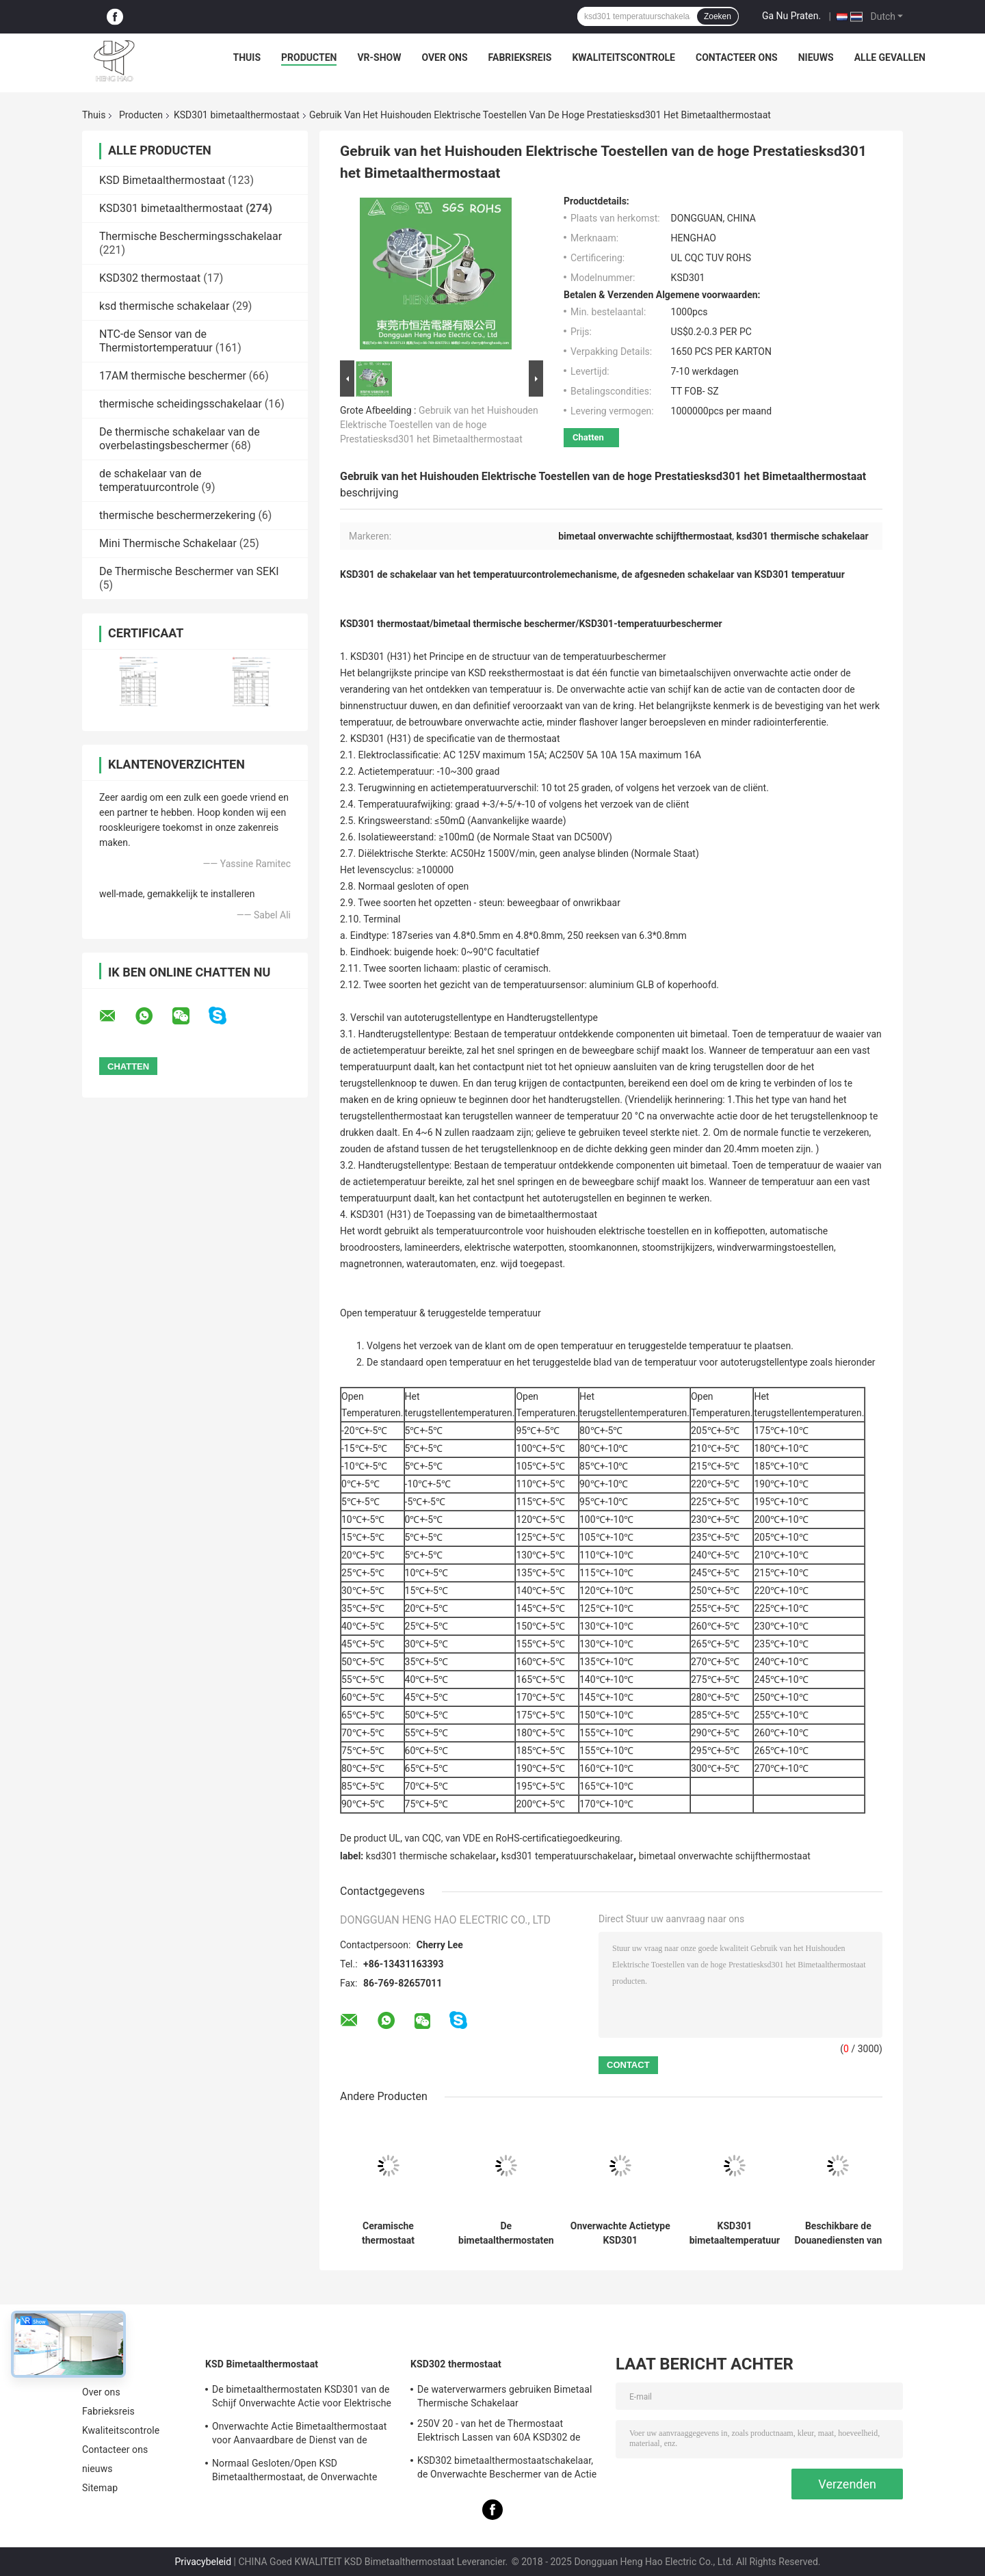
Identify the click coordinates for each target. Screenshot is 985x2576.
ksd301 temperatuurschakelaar (567, 1855)
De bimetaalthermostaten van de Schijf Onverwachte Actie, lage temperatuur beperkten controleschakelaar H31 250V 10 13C (506, 2233)
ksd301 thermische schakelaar (431, 1855)
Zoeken (717, 16)
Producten (309, 57)
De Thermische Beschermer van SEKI (189, 571)
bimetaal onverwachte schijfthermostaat (725, 1855)
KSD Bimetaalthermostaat (162, 180)
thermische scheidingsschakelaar (180, 403)
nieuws (816, 57)
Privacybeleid (202, 2561)
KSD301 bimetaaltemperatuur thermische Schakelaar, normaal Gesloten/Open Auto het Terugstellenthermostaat (734, 2233)
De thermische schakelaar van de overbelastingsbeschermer (179, 438)
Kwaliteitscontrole (623, 57)
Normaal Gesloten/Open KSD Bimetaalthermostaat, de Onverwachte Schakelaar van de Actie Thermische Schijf (303, 2472)
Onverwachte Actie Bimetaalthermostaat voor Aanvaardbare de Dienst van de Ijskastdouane (299, 2435)
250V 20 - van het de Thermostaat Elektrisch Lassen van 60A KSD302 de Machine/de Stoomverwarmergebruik (499, 2432)
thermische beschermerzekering (177, 515)
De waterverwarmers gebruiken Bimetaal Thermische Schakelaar (504, 2396)
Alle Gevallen (889, 57)
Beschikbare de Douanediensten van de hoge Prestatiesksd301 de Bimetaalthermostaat (838, 2233)
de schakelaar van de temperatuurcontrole (150, 480)
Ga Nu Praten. (791, 15)
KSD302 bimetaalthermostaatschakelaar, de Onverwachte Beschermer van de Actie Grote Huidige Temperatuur (506, 2469)
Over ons (444, 57)
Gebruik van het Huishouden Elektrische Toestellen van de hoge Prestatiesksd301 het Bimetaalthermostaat (439, 424)
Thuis (247, 57)
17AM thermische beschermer (172, 375)
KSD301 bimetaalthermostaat (237, 114)
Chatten (588, 437)
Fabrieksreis (520, 57)
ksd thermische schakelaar (164, 306)
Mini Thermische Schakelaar (168, 543)
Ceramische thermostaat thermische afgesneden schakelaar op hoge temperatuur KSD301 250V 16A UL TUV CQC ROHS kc (388, 2233)
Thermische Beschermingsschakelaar (190, 236)
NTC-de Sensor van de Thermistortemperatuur (156, 341)
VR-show (379, 57)
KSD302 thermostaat (149, 277)
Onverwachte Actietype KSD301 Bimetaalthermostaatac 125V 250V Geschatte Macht (620, 2233)
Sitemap (100, 2487)
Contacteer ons (737, 57)
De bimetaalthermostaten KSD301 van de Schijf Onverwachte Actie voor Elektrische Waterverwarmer (301, 2398)
